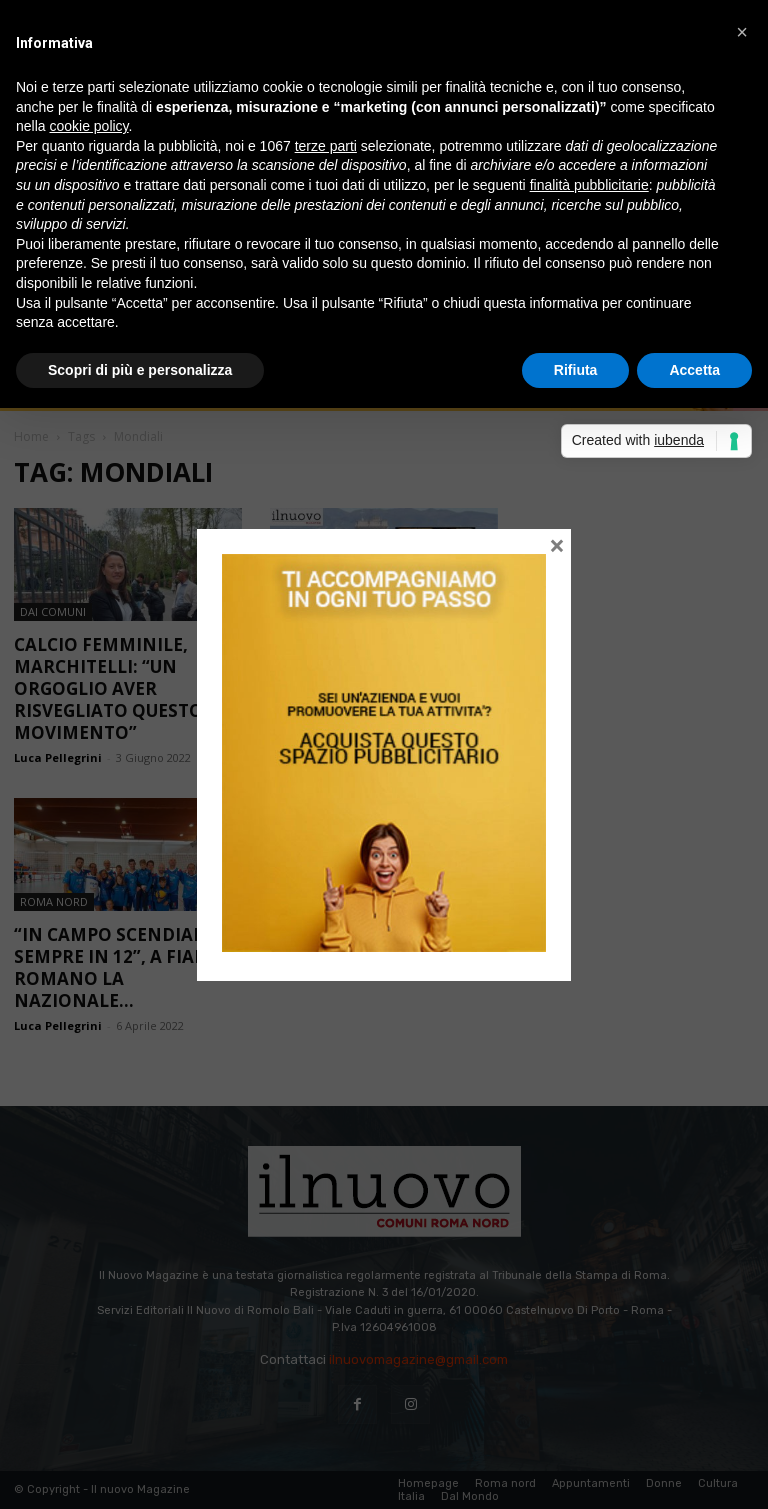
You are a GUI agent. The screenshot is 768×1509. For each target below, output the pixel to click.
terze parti (326, 146)
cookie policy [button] (88, 126)
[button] (742, 32)
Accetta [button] (694, 370)
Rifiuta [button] (576, 370)
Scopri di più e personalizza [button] (140, 370)
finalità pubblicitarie (589, 185)
